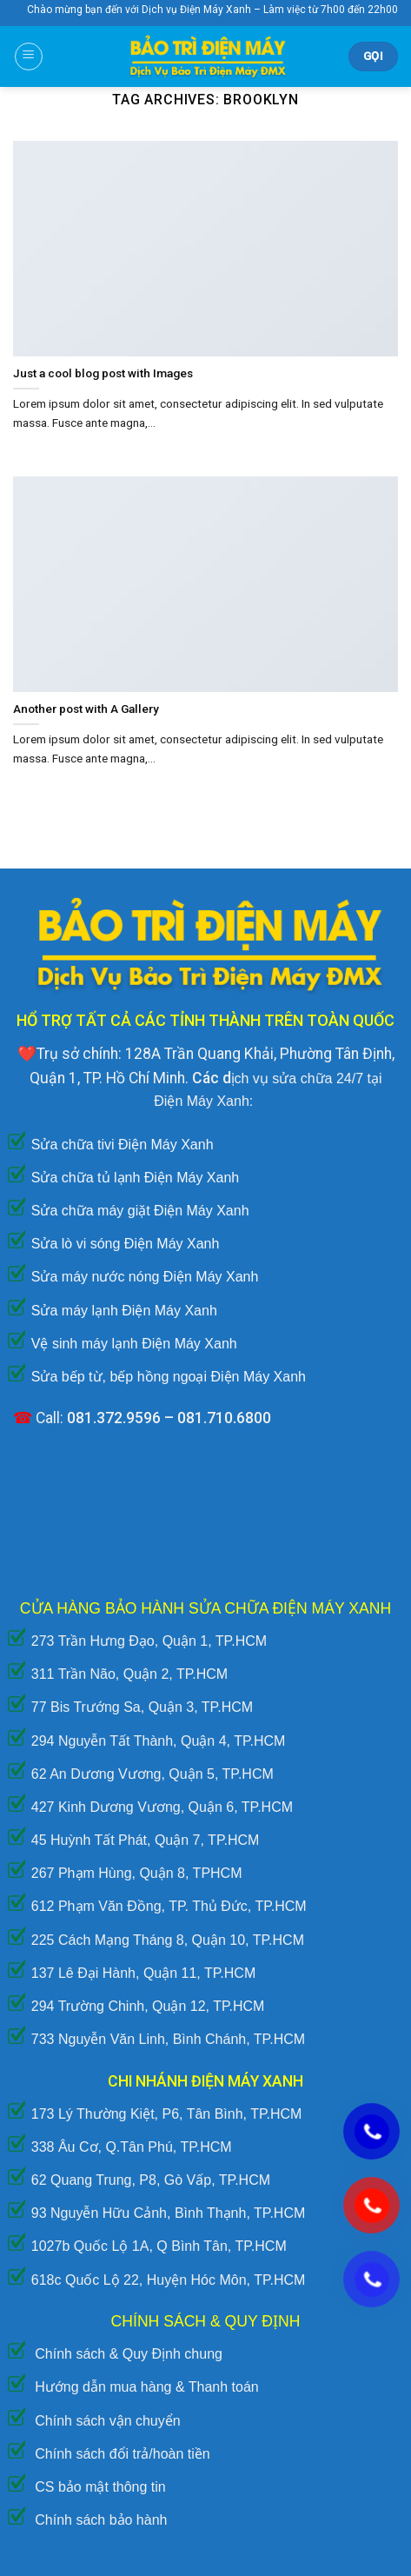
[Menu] (29, 56)
